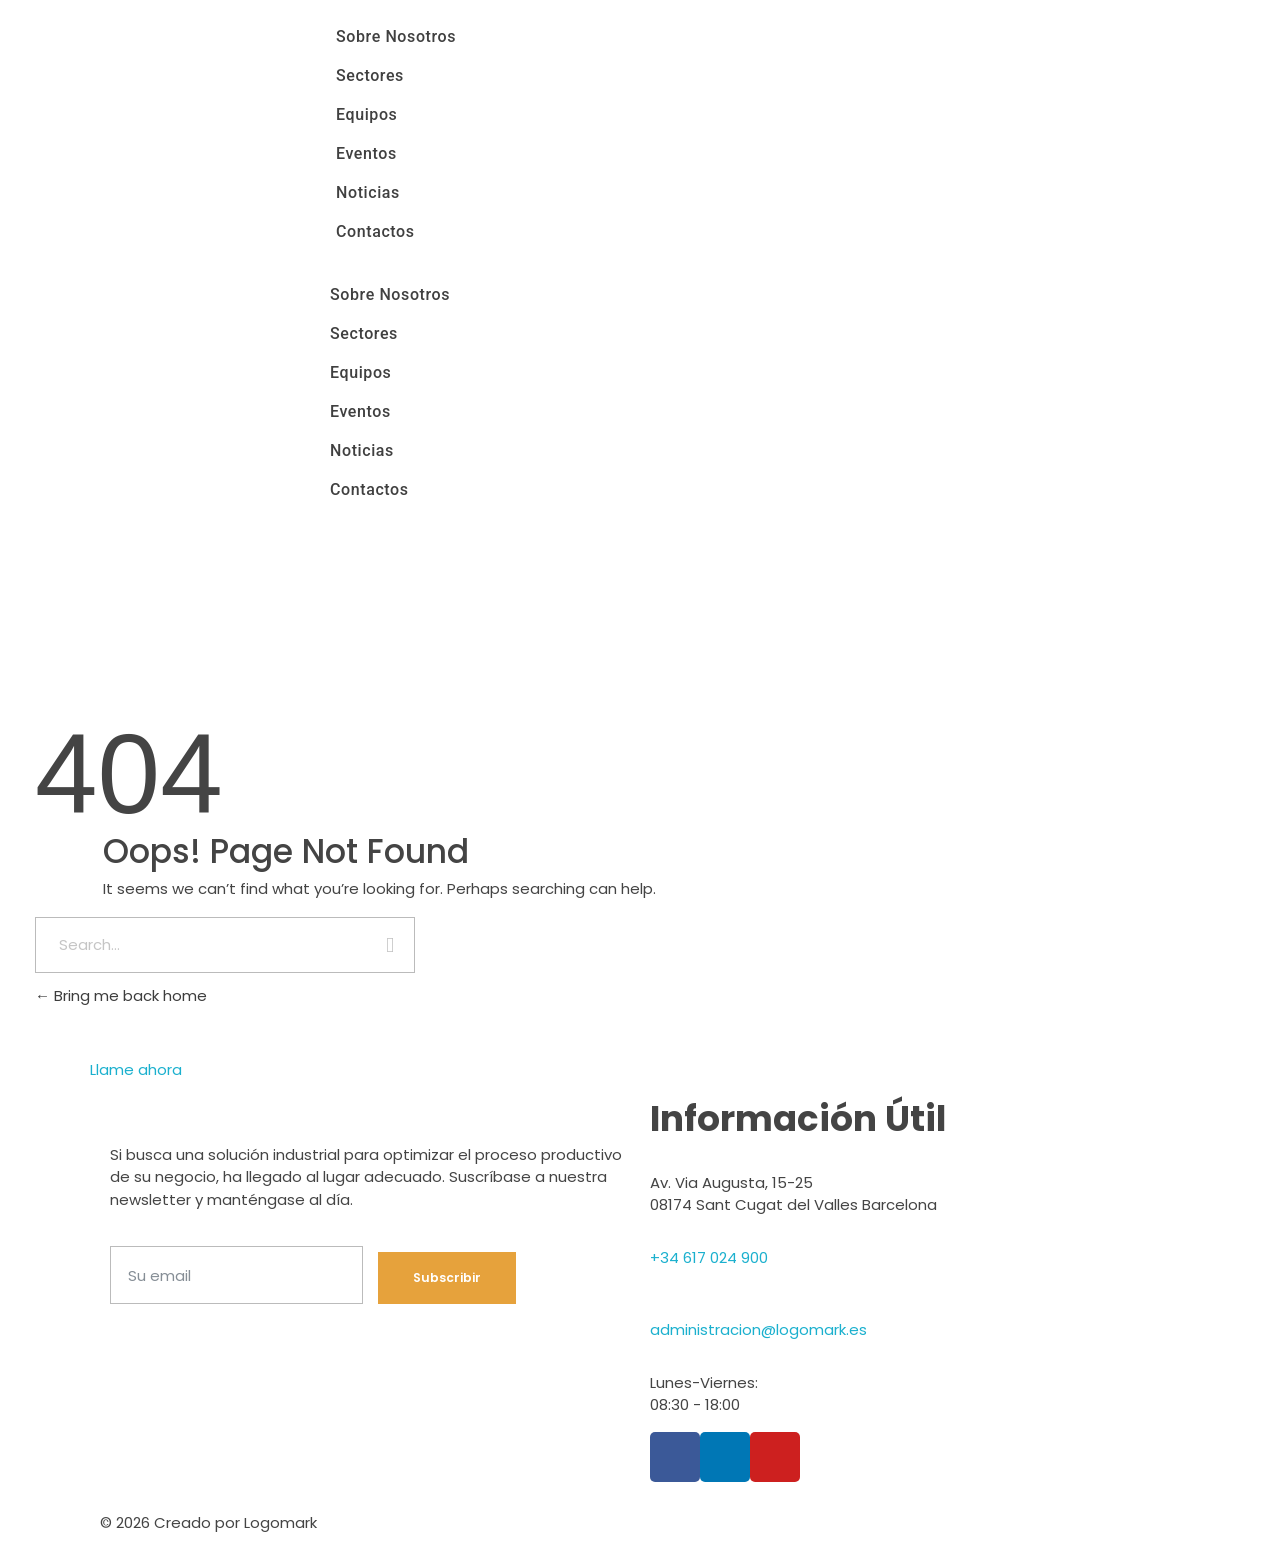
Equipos (366, 114)
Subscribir (447, 1277)
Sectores (370, 75)
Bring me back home (121, 995)
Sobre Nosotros (396, 36)
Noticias (368, 192)
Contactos (375, 231)
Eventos (366, 153)
